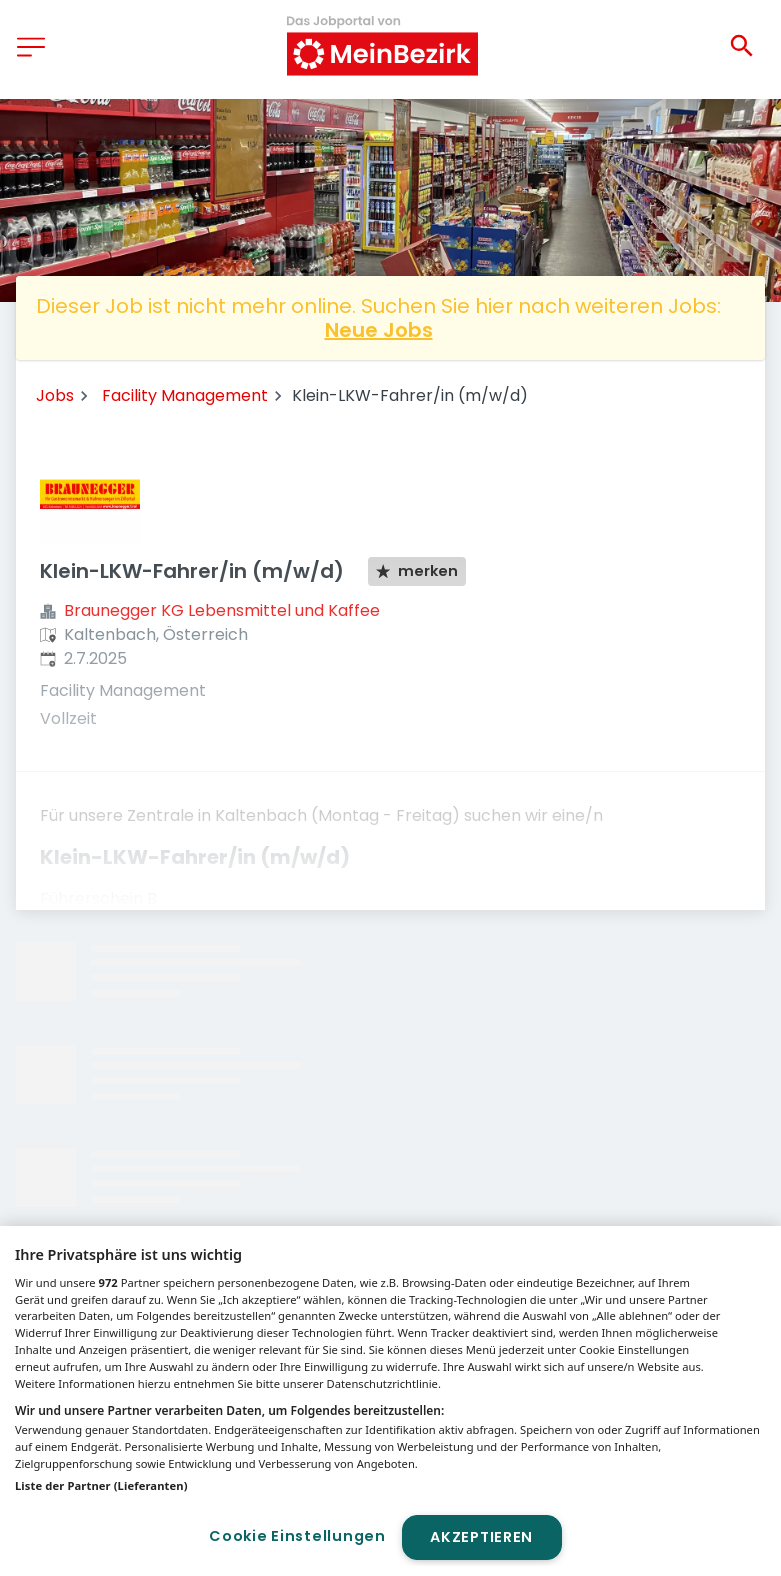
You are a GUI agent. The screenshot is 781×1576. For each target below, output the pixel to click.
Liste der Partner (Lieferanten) (101, 1485)
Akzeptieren (481, 1537)
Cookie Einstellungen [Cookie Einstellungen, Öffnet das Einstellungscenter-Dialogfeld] (297, 1536)
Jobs (55, 395)
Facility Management (185, 395)
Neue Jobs (379, 330)
